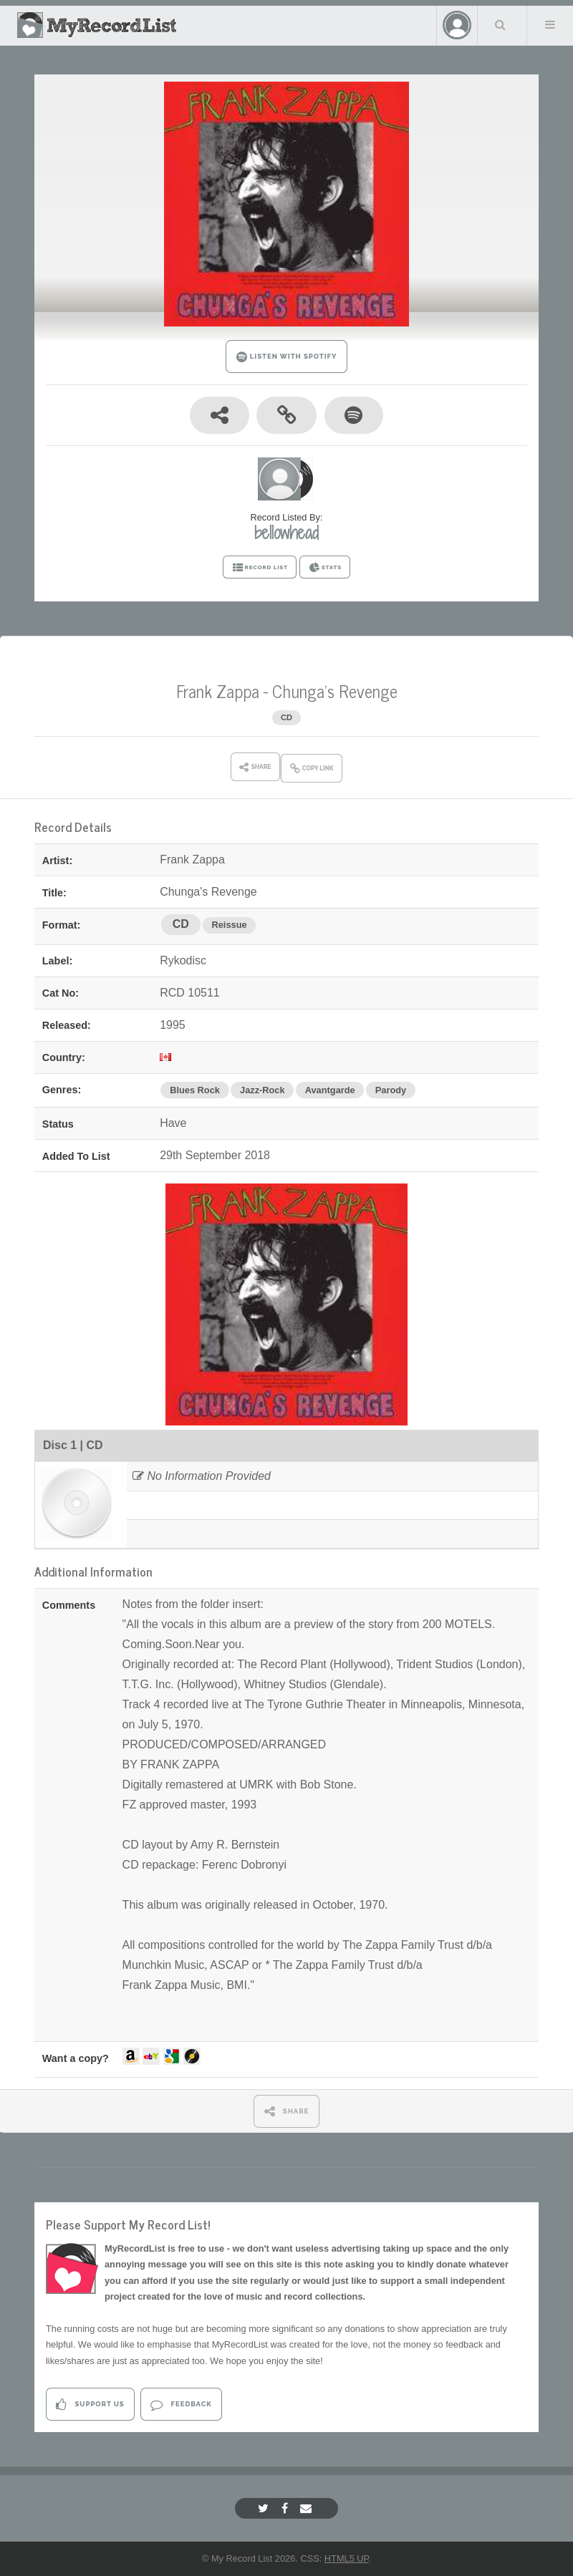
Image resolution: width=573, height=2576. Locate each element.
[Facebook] (286, 2508)
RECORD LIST (259, 568)
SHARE (286, 2111)
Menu (550, 24)
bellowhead (286, 532)
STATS (325, 568)
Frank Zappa (217, 690)
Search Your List (501, 24)
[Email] (307, 2508)
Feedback (180, 2404)
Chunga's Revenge (335, 690)
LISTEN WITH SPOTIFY (286, 357)
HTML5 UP (346, 2558)
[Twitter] (265, 2508)
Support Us (90, 2404)
